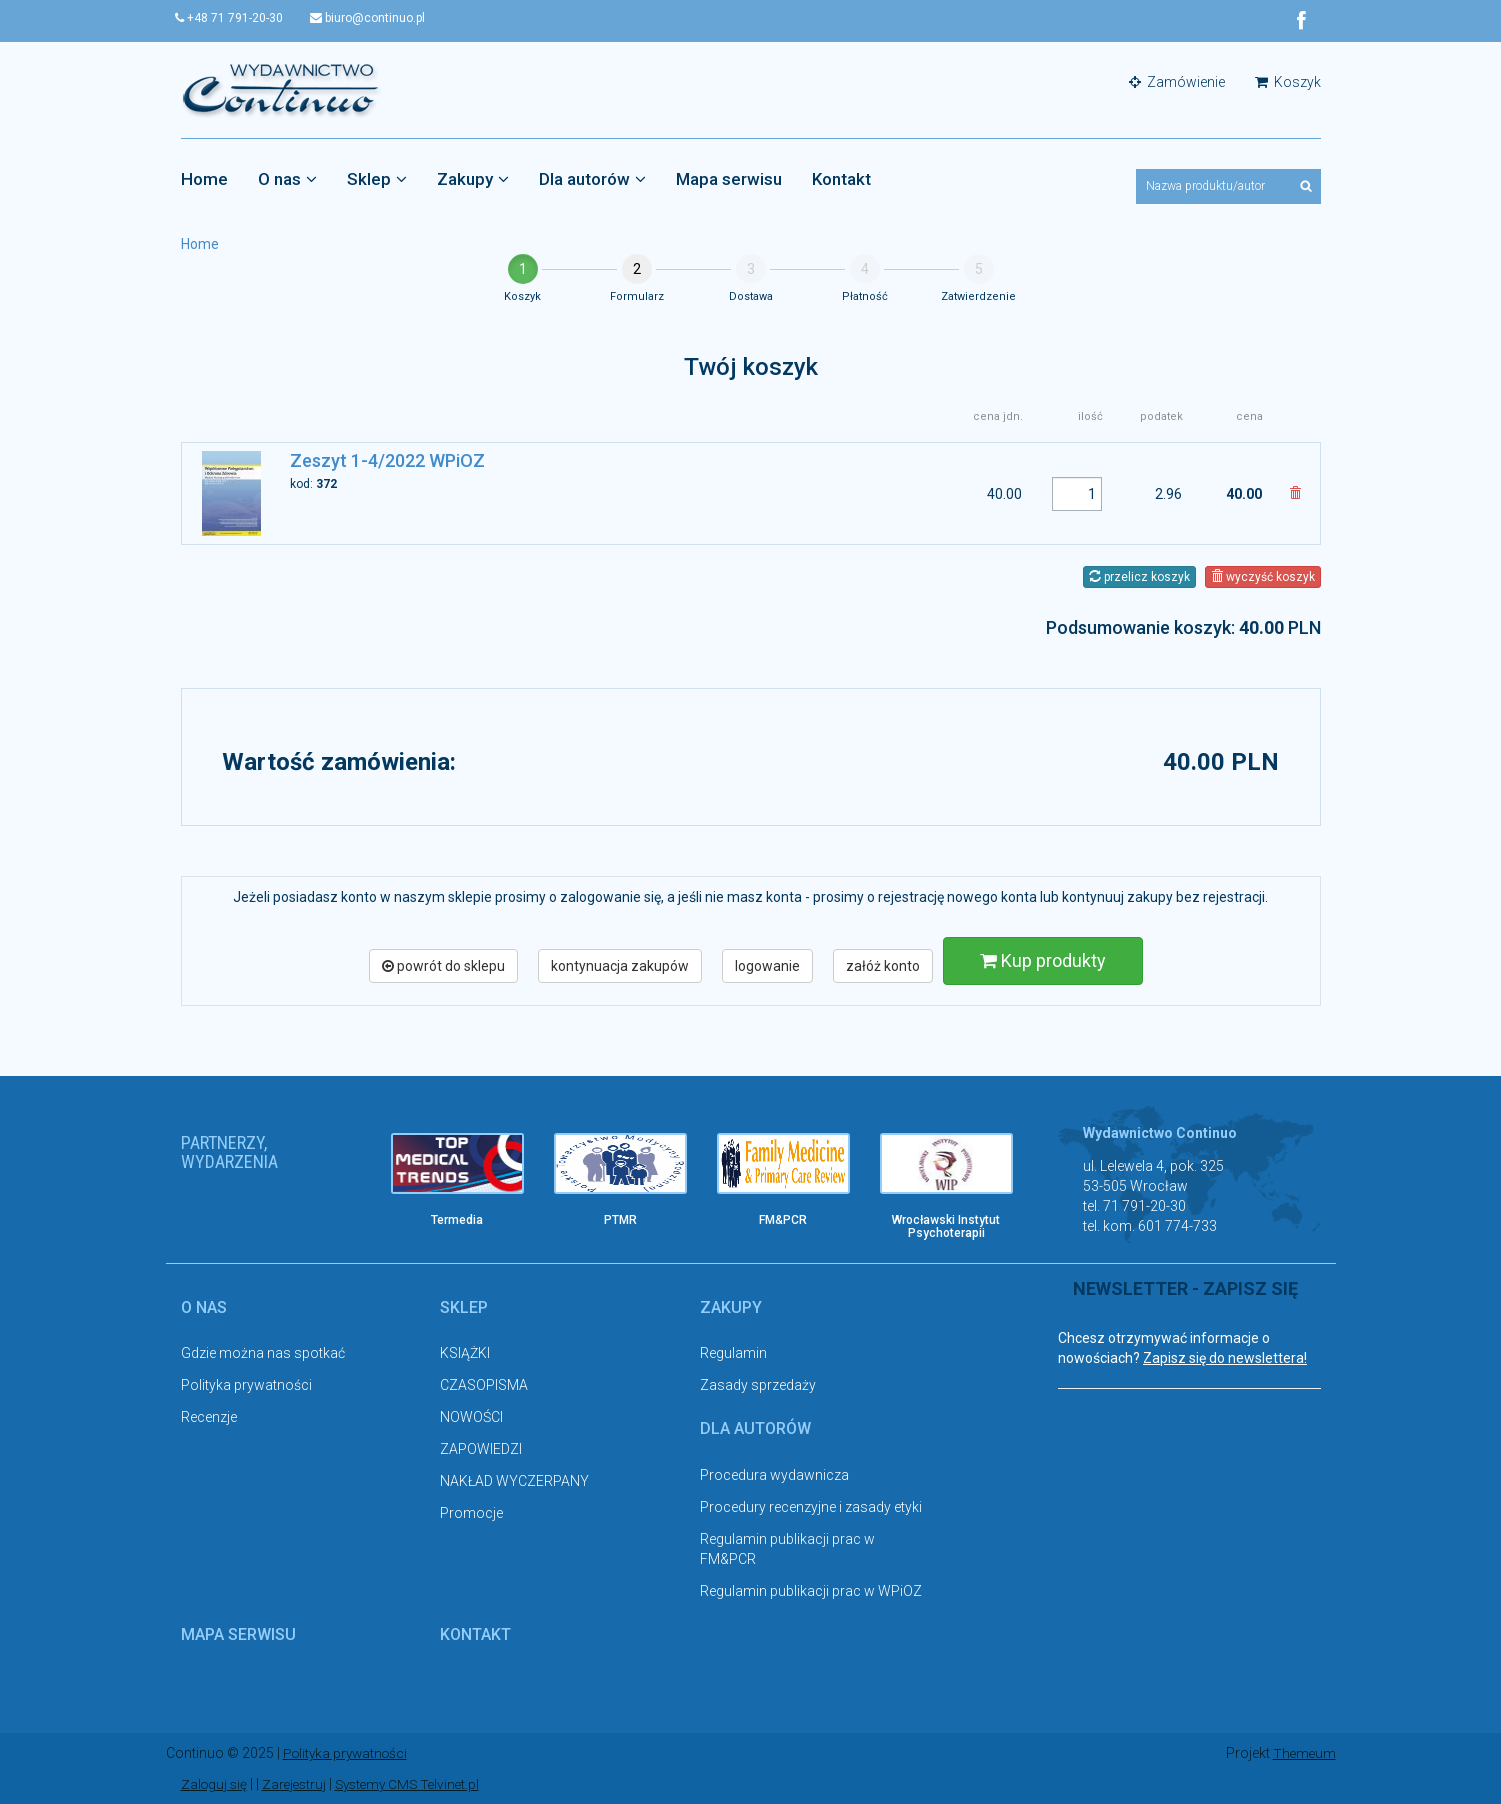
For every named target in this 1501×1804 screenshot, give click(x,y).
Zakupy (473, 179)
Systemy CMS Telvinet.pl (417, 1784)
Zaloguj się (215, 1784)
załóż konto (883, 966)
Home (204, 179)
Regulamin (733, 1354)
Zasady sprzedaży (758, 1386)
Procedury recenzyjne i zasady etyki (811, 1507)
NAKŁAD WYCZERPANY (514, 1482)
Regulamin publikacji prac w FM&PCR (787, 1549)
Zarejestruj (298, 1784)
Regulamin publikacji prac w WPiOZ (811, 1591)
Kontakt (841, 179)
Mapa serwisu (729, 179)
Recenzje (209, 1418)
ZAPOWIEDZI (481, 1450)
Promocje (471, 1514)
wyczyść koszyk (1263, 577)
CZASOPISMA (484, 1386)
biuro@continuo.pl (378, 18)
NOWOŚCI (471, 1418)
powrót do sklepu (443, 966)
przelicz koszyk (1139, 577)
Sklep (377, 179)
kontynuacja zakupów (620, 966)
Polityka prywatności (246, 1386)
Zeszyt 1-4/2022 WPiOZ (387, 461)
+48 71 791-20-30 (235, 18)
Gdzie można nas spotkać (263, 1354)
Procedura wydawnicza (774, 1475)
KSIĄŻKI (465, 1354)
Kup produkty (1043, 960)
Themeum (1303, 1754)
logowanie (767, 966)
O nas (287, 179)
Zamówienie (1177, 82)
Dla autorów (592, 179)
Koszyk (1288, 82)
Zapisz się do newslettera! (1225, 1359)
